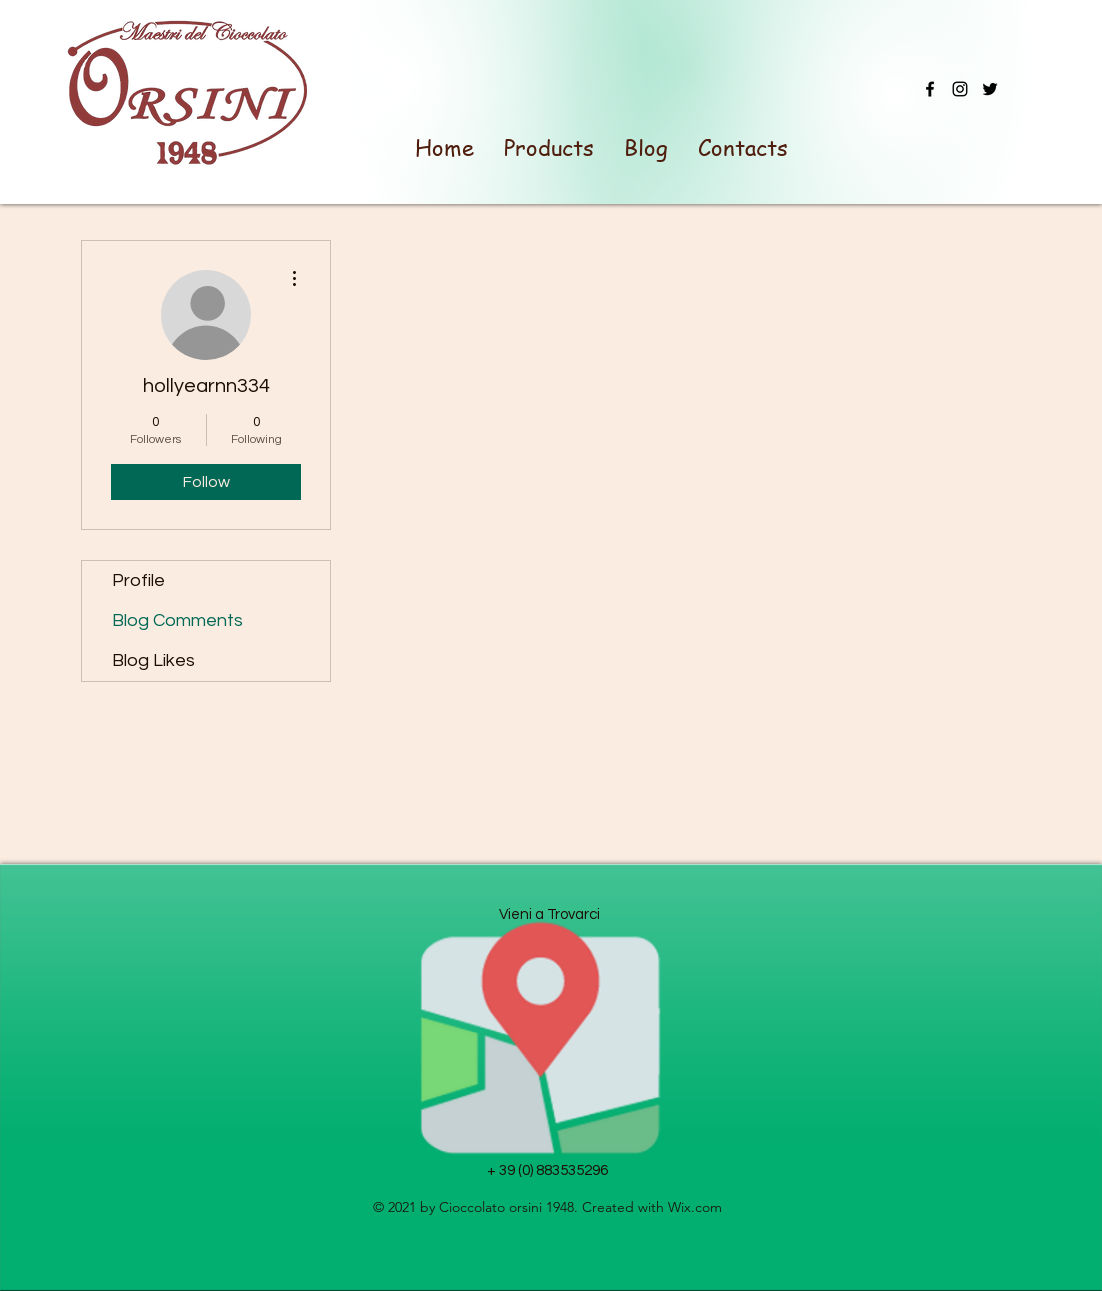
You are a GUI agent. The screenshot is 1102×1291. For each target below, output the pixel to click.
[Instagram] (960, 89)
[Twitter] (990, 89)
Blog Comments (177, 620)
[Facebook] (930, 89)
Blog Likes (153, 660)
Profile (138, 580)
